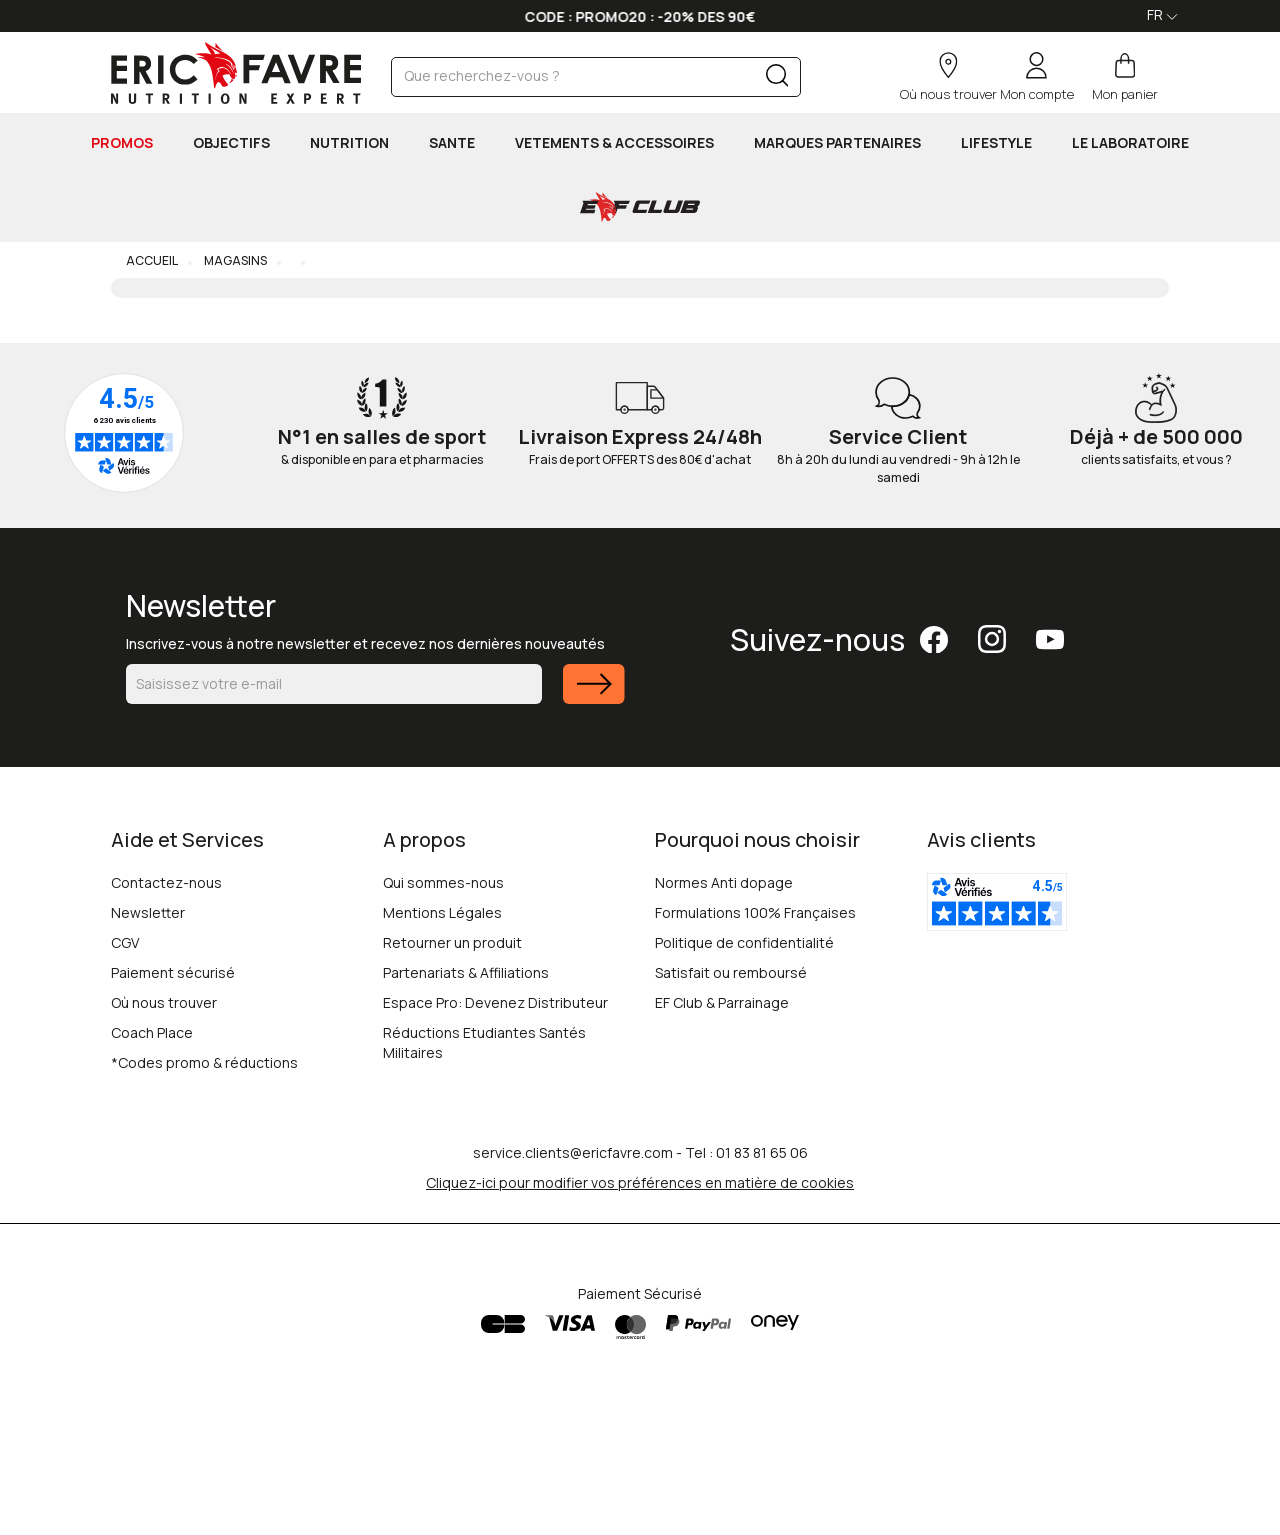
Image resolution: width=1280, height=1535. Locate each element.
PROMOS (122, 142)
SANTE (452, 142)
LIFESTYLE (996, 142)
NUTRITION (349, 142)
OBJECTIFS (231, 142)
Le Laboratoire (1130, 142)
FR (1162, 14)
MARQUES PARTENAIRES (837, 142)
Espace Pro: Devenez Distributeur (495, 1002)
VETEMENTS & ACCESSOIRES (614, 142)
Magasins (234, 260)
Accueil (152, 260)
